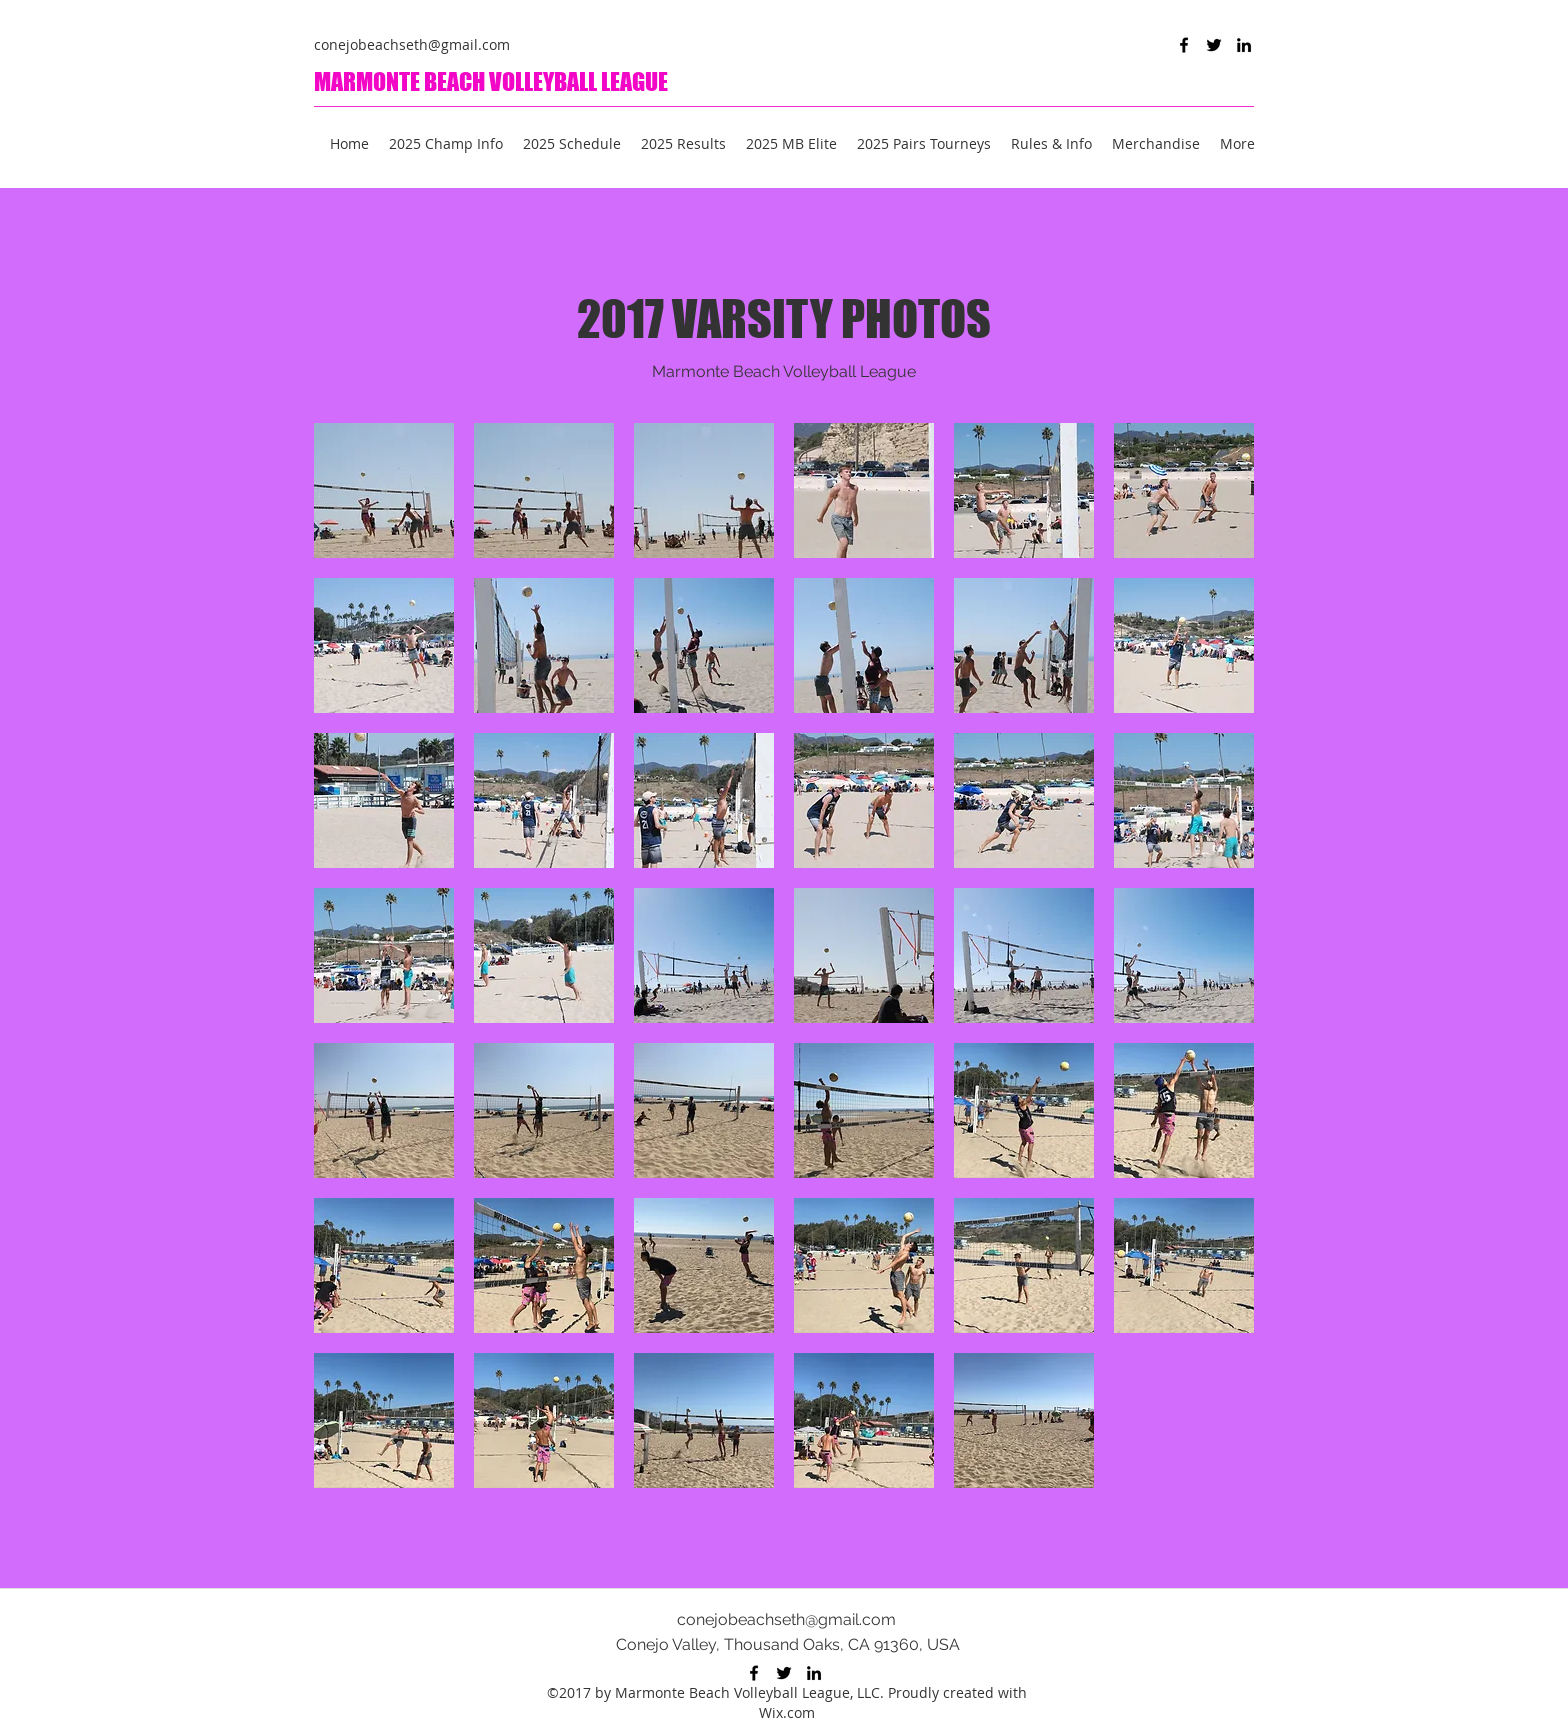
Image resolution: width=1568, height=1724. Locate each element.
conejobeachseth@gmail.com (412, 44)
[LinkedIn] (1244, 45)
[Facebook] (1184, 45)
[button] (384, 490)
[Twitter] (1214, 45)
